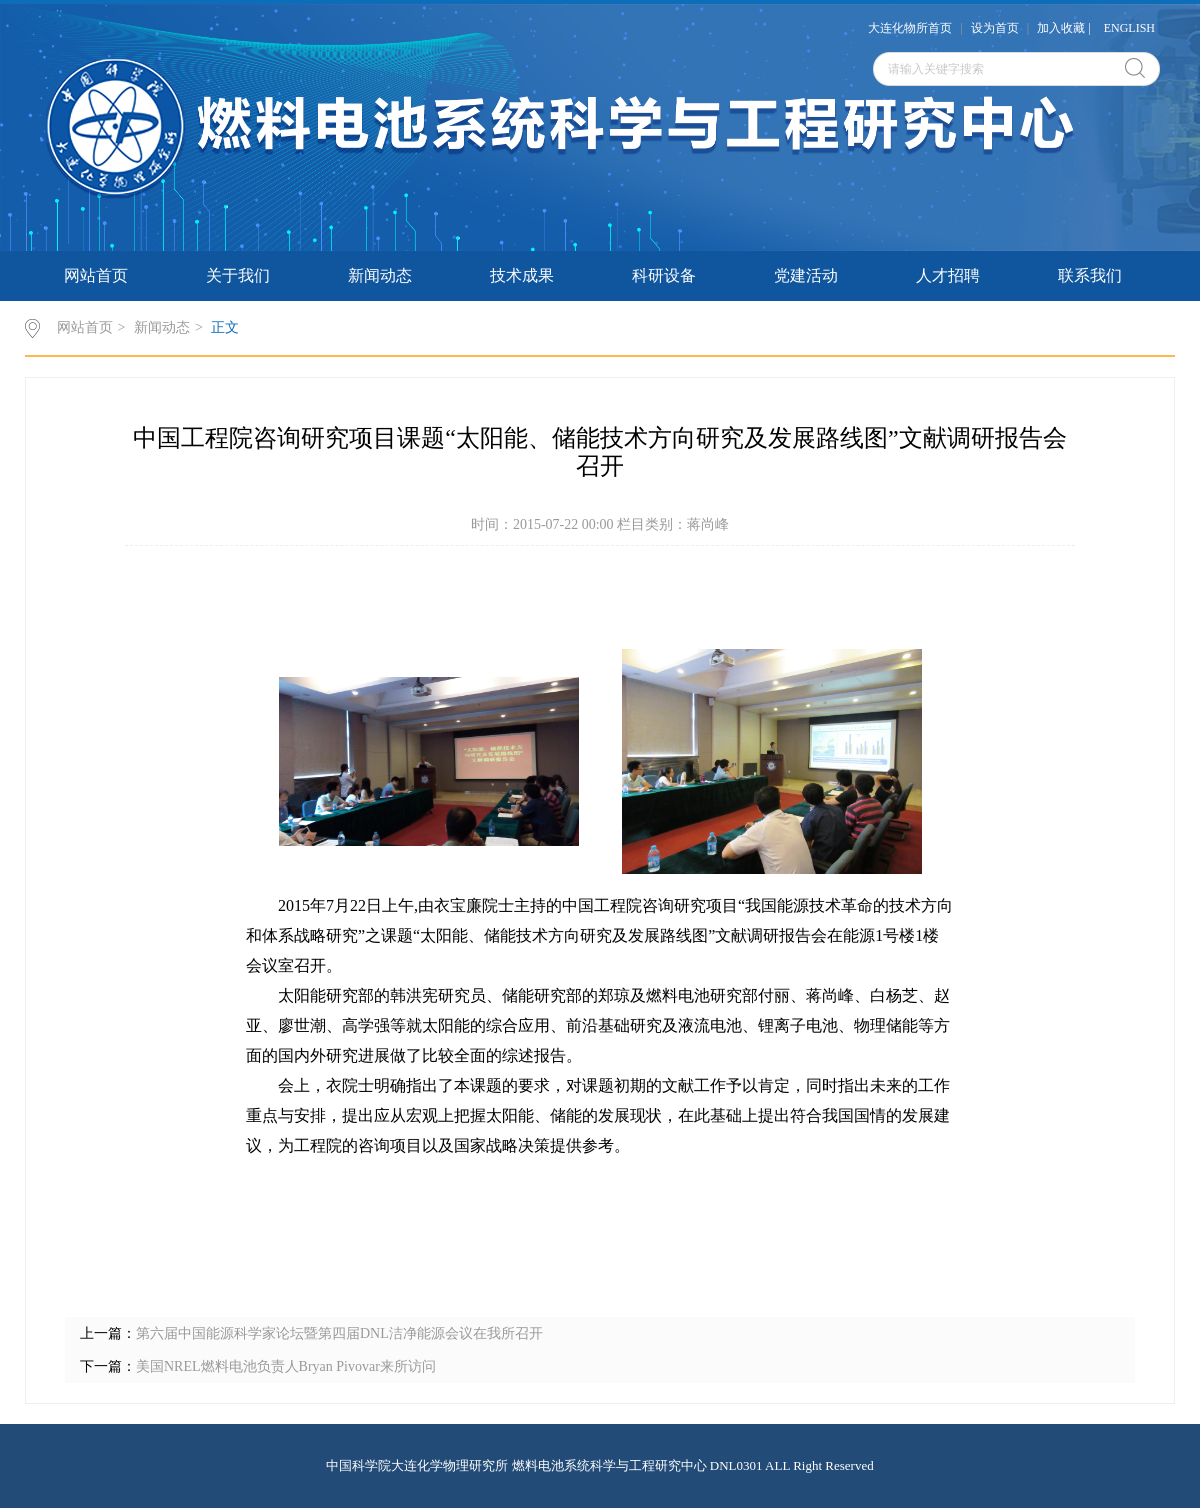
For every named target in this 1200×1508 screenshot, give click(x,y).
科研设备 (664, 275)
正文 (225, 327)
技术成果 (522, 275)
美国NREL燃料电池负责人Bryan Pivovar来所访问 (286, 1366)
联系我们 (1090, 275)
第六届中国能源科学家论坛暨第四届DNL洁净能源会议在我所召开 (339, 1333)
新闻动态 (380, 275)
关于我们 (238, 275)
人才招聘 (948, 275)
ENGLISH (1129, 28)
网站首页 (96, 275)
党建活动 (806, 275)
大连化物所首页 (910, 28)
